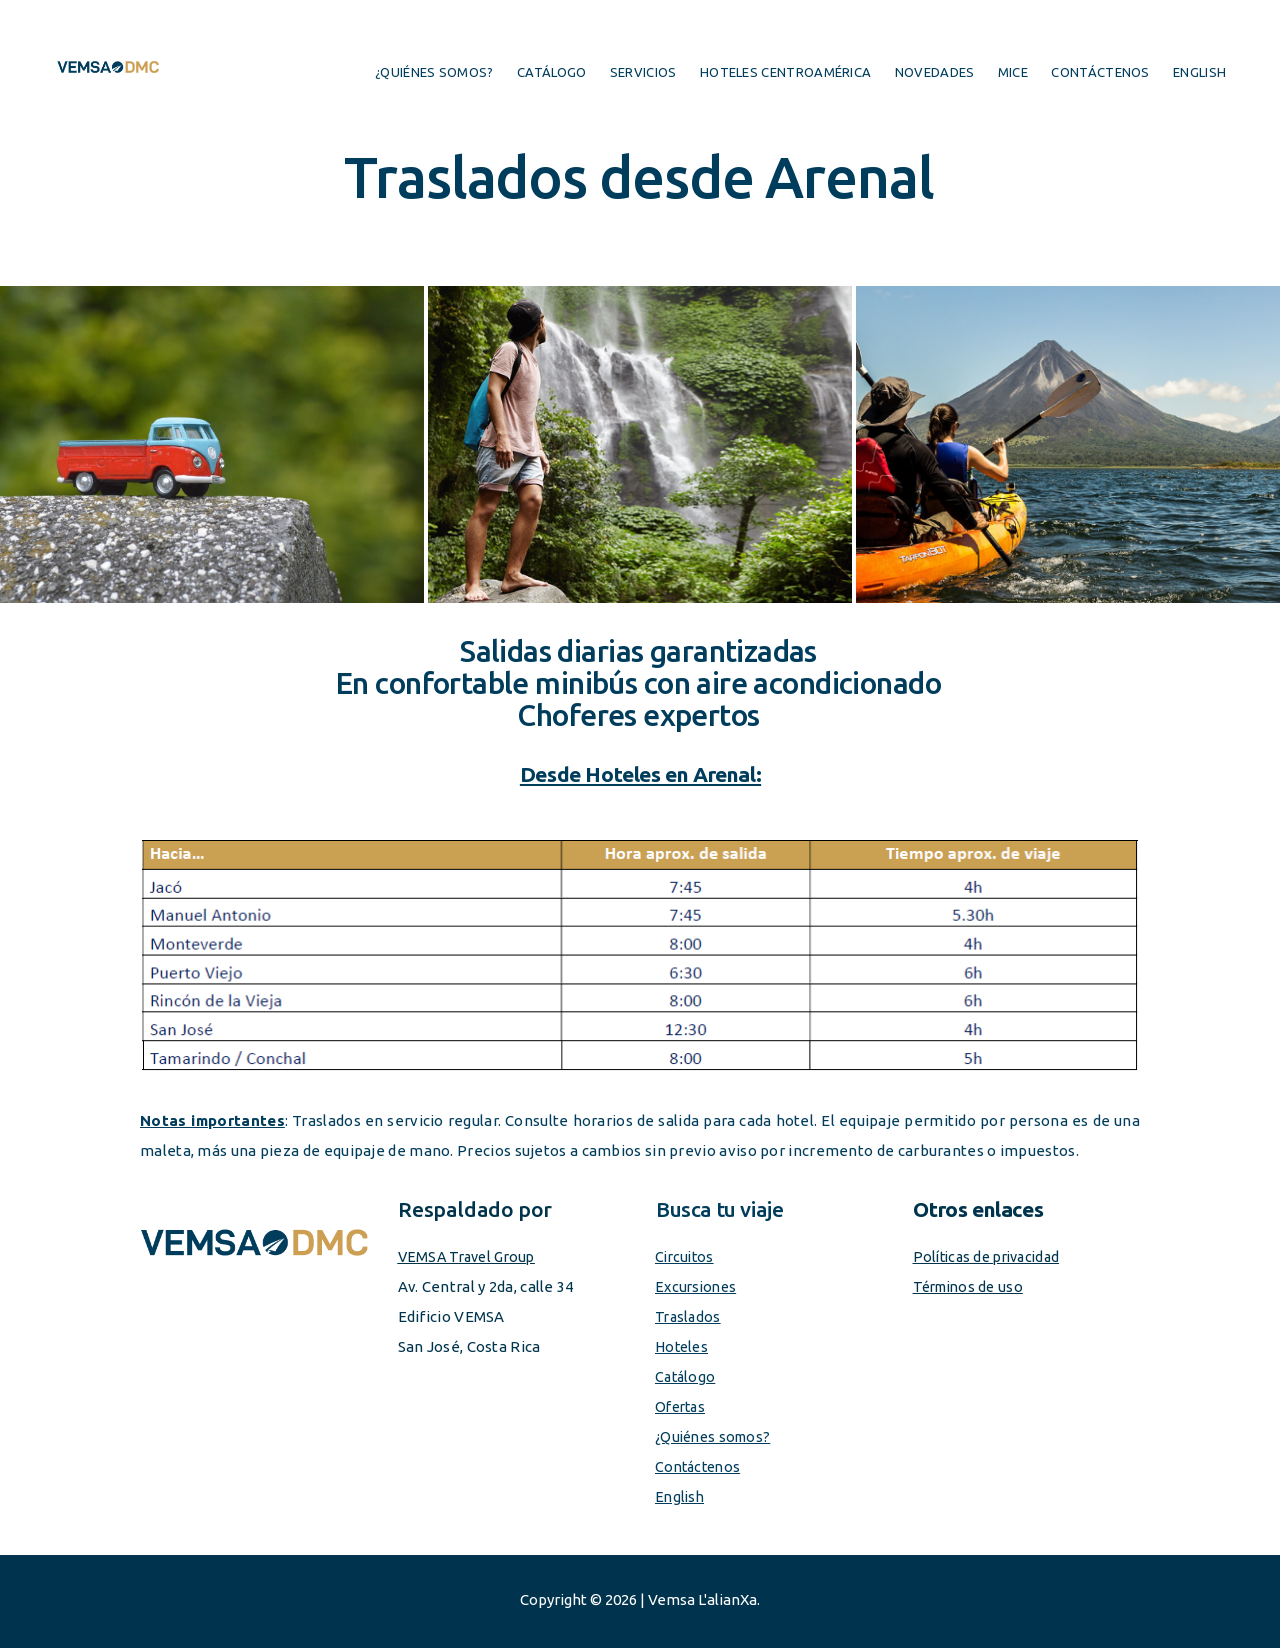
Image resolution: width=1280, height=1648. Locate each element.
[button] (212, 444)
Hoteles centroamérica (785, 72)
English (1199, 72)
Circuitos (686, 1256)
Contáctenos (1100, 72)
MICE (1013, 72)
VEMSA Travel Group (471, 1256)
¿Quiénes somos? (434, 72)
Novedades (935, 72)
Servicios (643, 72)
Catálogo (551, 72)
